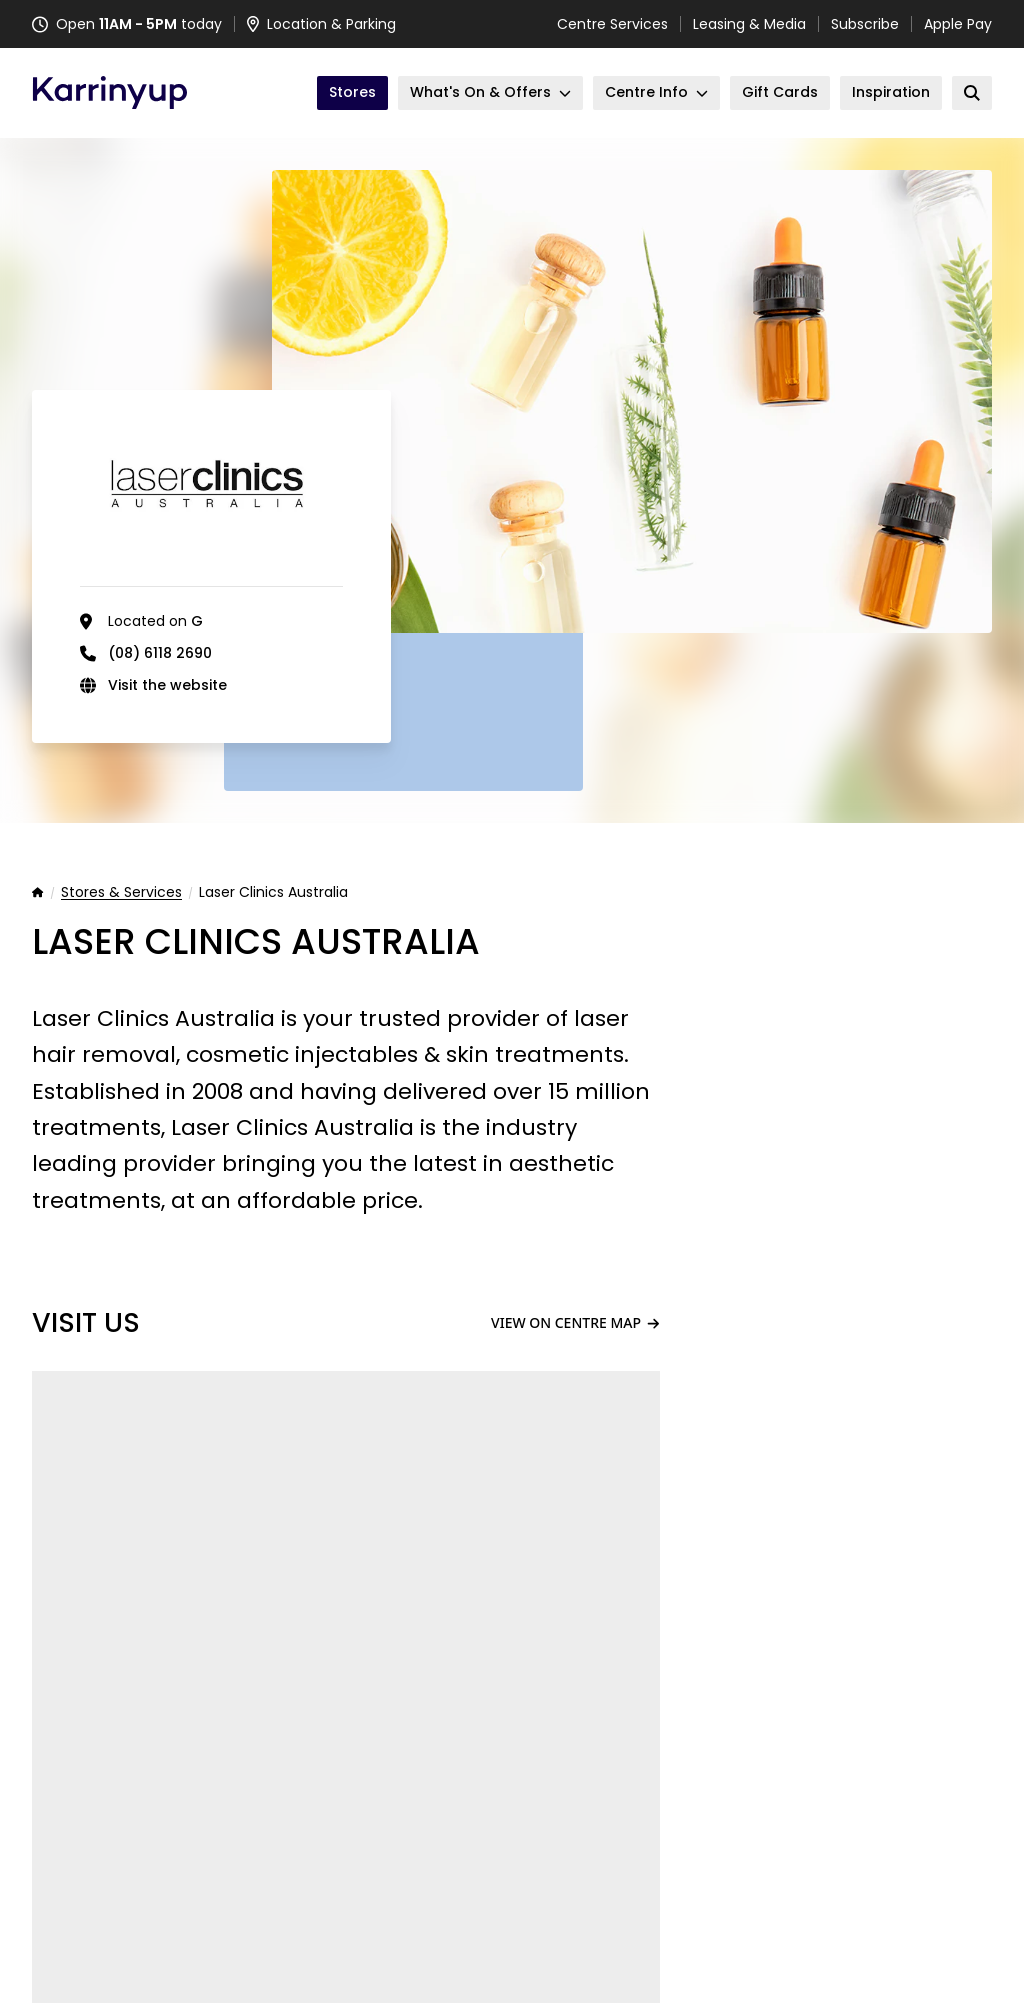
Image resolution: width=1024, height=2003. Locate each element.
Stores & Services (121, 893)
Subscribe (865, 24)
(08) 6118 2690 (160, 653)
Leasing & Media (749, 24)
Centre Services (612, 24)
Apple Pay (958, 24)
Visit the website (167, 685)
